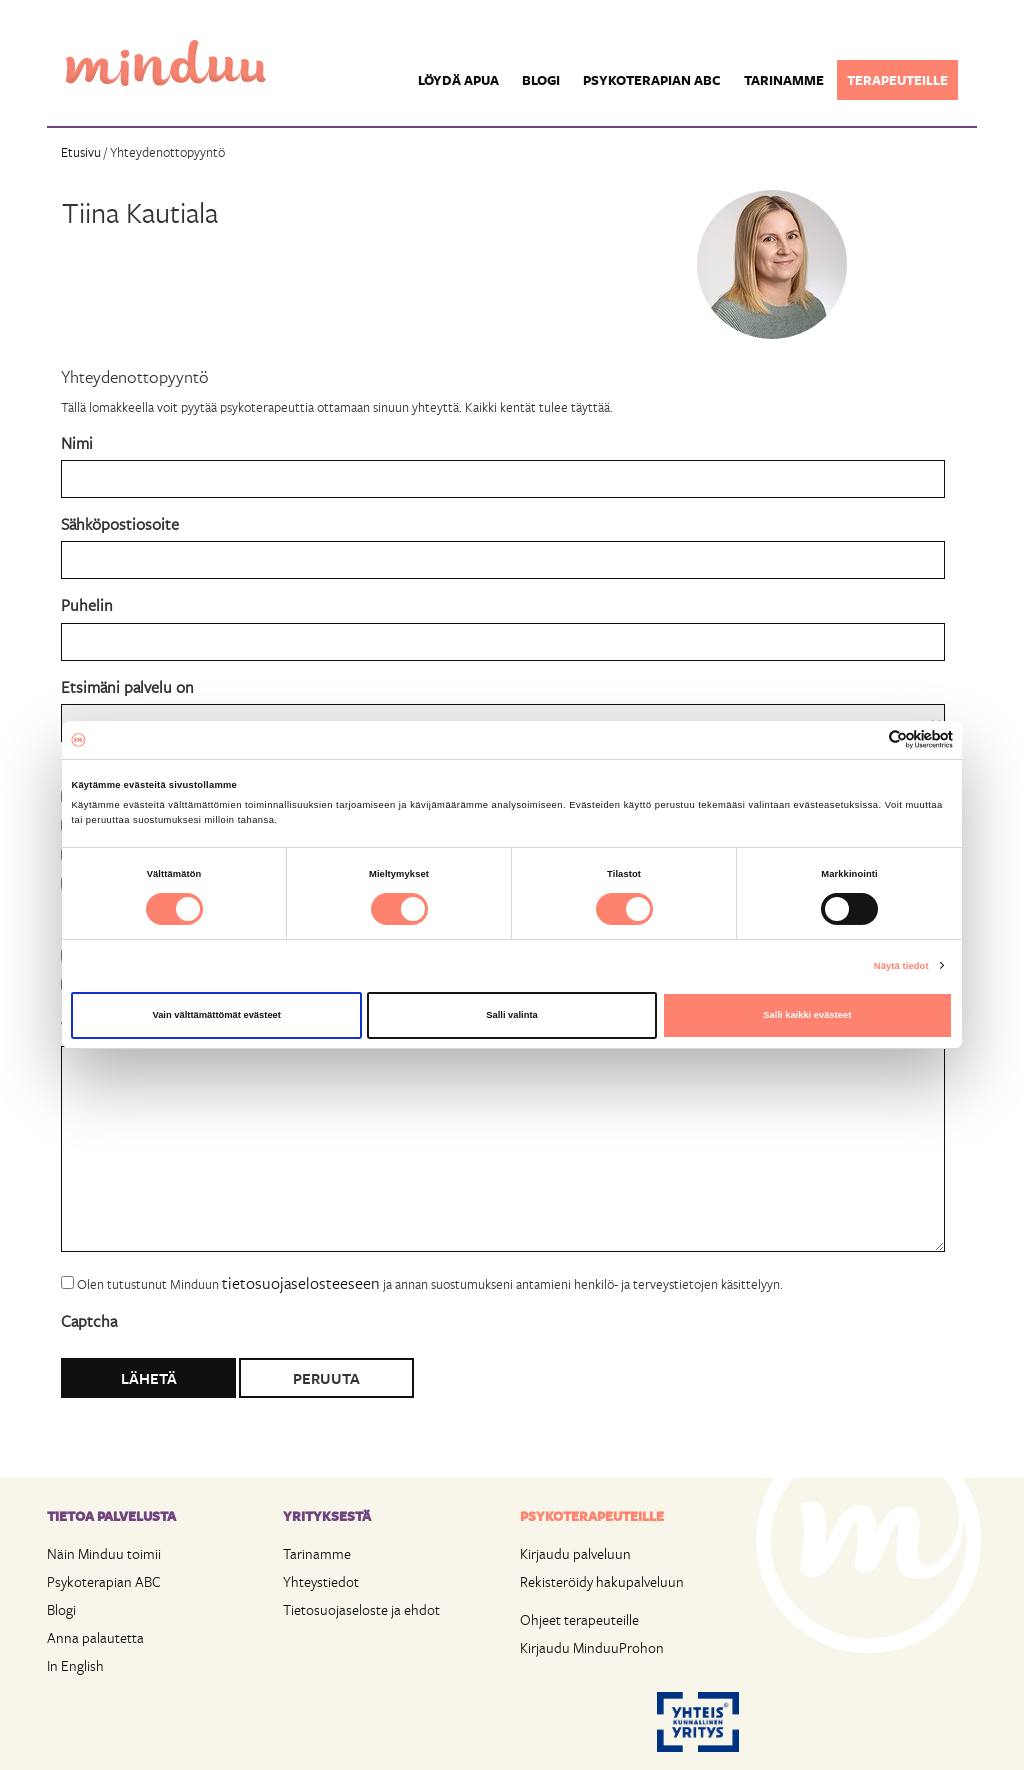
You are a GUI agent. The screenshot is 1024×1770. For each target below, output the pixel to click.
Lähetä (149, 1378)
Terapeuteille (897, 80)
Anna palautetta (95, 1637)
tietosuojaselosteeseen (301, 1282)
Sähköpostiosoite (120, 523)
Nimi (77, 442)
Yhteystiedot (321, 1581)
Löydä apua (458, 80)
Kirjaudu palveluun (575, 1553)
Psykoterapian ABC (652, 80)
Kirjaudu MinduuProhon (592, 1647)
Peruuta (326, 1378)
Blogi (541, 80)
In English (75, 1665)
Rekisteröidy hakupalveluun (602, 1581)
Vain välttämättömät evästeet (216, 1015)
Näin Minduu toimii (104, 1553)
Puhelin (87, 604)
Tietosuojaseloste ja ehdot (361, 1609)
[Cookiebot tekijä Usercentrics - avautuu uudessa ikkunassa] (865, 739)
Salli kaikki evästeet (807, 1015)
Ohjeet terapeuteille (579, 1619)
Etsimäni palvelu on (127, 686)
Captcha (89, 1320)
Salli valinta (512, 1015)
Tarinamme (784, 80)
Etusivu (81, 152)
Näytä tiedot (901, 966)
